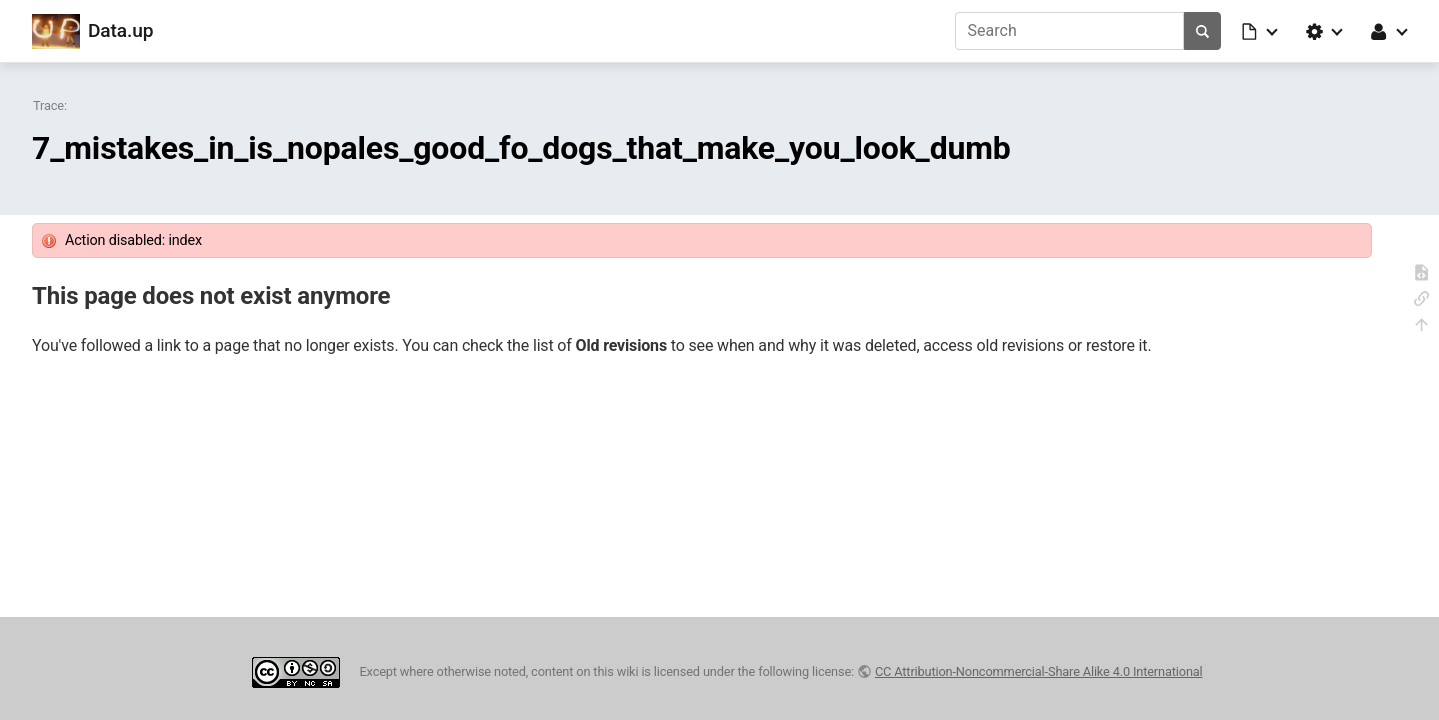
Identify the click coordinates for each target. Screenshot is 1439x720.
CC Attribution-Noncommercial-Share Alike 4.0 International (1039, 671)
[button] (1261, 31)
